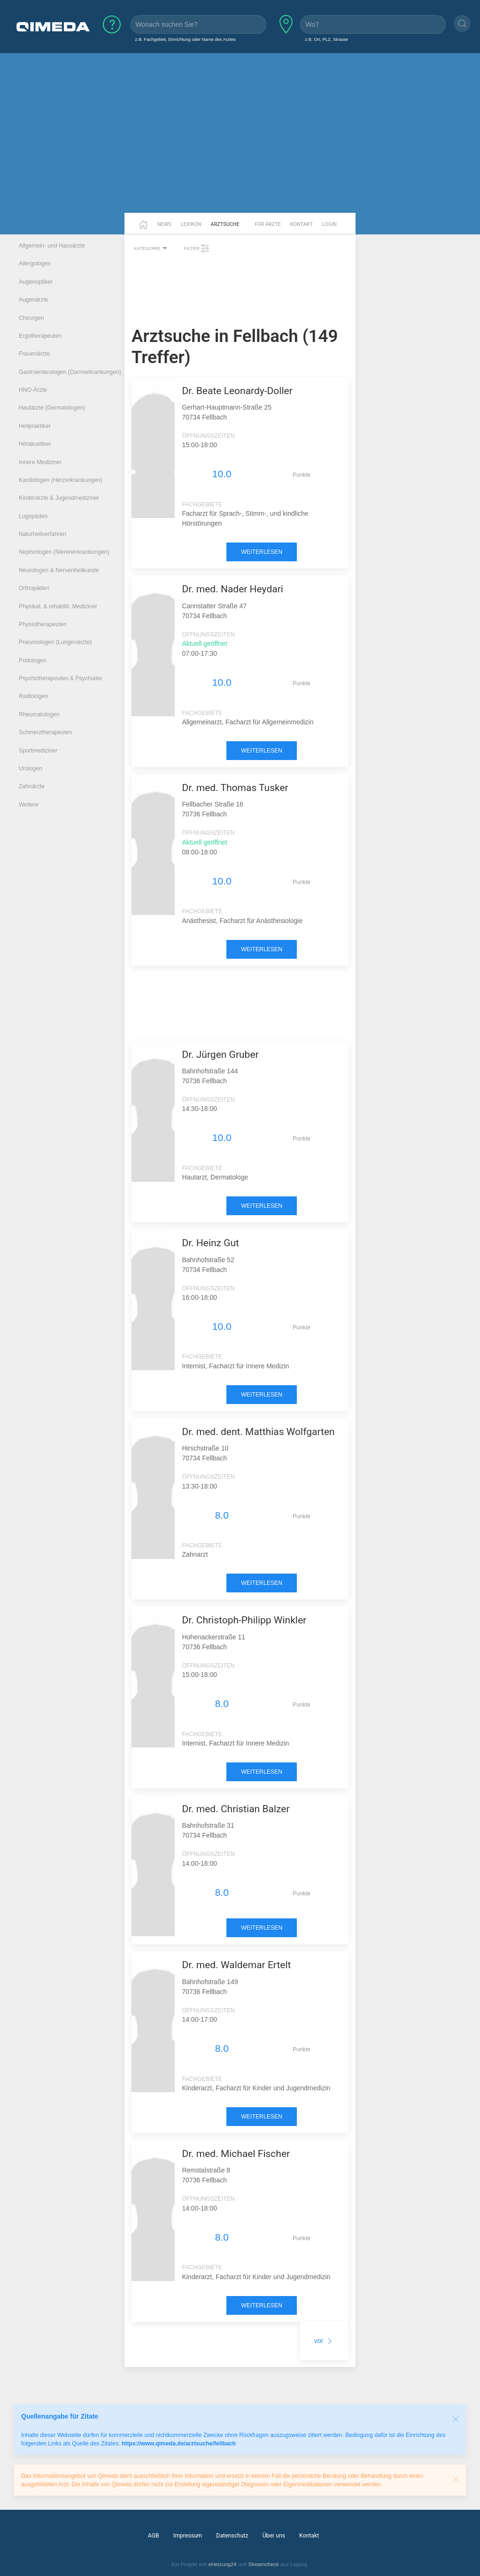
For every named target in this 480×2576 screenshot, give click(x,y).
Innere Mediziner (40, 462)
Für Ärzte (268, 224)
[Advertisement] (240, 140)
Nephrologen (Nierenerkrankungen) (64, 552)
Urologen (30, 768)
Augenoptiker (36, 282)
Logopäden (33, 516)
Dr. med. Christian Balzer (235, 1809)
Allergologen (35, 263)
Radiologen (33, 696)
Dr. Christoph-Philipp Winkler (244, 1620)
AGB (153, 2535)
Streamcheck (263, 2564)
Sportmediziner (38, 750)
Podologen (32, 660)
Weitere (29, 804)
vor (324, 2340)
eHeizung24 (223, 2564)
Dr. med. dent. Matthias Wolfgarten (258, 1431)
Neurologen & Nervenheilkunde (59, 570)
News (164, 224)
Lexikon (191, 224)
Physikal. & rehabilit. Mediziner (58, 606)
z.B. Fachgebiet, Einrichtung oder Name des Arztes (185, 39)
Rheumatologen (39, 714)
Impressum (187, 2535)
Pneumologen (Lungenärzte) (55, 642)
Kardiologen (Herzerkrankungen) (60, 480)
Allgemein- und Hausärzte (52, 245)
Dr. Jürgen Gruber (220, 1054)
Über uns (274, 2535)
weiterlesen (261, 552)
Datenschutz (232, 2535)
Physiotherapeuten (43, 624)
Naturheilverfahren (42, 534)
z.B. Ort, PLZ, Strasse (326, 39)
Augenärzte (33, 299)
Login (329, 224)
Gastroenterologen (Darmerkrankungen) (70, 372)
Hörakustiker (35, 444)
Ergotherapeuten (40, 336)
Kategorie (152, 248)
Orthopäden (34, 588)
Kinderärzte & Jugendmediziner (59, 498)
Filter (197, 248)
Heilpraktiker (35, 426)
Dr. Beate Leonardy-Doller (237, 390)
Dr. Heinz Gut (210, 1243)
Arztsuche (225, 224)
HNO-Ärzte (33, 390)
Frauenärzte (34, 353)
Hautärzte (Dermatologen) (52, 407)
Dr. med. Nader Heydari (232, 589)
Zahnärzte (32, 786)
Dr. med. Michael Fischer (236, 2153)
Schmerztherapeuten (45, 732)
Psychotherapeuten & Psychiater (60, 678)
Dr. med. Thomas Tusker (235, 787)
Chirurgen (31, 318)
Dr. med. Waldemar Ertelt (236, 1965)
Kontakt (301, 224)
